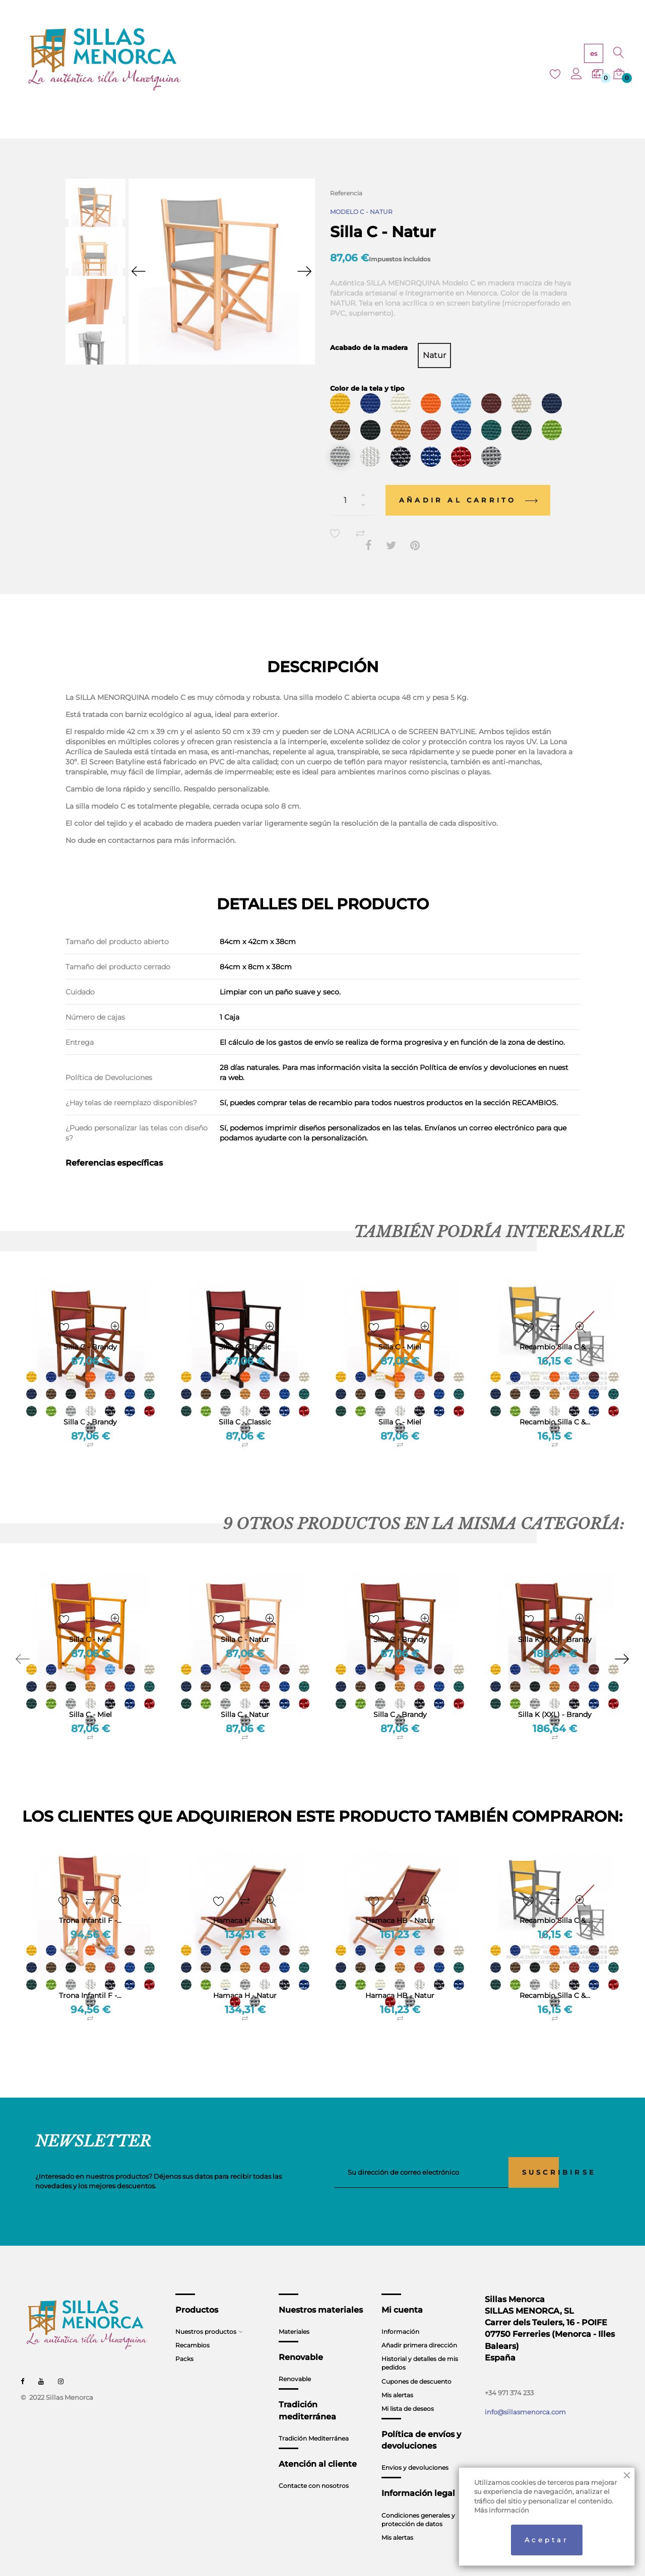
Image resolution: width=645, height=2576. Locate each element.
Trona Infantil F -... (90, 1976)
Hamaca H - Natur (245, 1976)
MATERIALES (270, 60)
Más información (501, 2510)
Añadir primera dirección (419, 2326)
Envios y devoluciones (414, 2449)
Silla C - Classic (245, 1403)
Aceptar (546, 2540)
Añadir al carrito (468, 481)
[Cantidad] (352, 481)
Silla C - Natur (245, 1695)
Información (400, 2313)
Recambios (192, 2326)
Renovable (295, 2360)
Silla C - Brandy (90, 1403)
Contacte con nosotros (314, 2467)
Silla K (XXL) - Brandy (555, 1695)
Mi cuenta (402, 2291)
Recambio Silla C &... (555, 1403)
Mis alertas (397, 2376)
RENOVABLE (325, 60)
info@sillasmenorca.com (525, 2393)
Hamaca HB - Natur (399, 1976)
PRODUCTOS (214, 60)
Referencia (346, 193)
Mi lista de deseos (407, 2390)
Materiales (294, 2313)
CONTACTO (483, 60)
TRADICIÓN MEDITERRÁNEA (405, 60)
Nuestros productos (205, 2313)
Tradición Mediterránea (314, 2419)
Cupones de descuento (416, 2362)
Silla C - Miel (399, 1403)
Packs (184, 2340)
